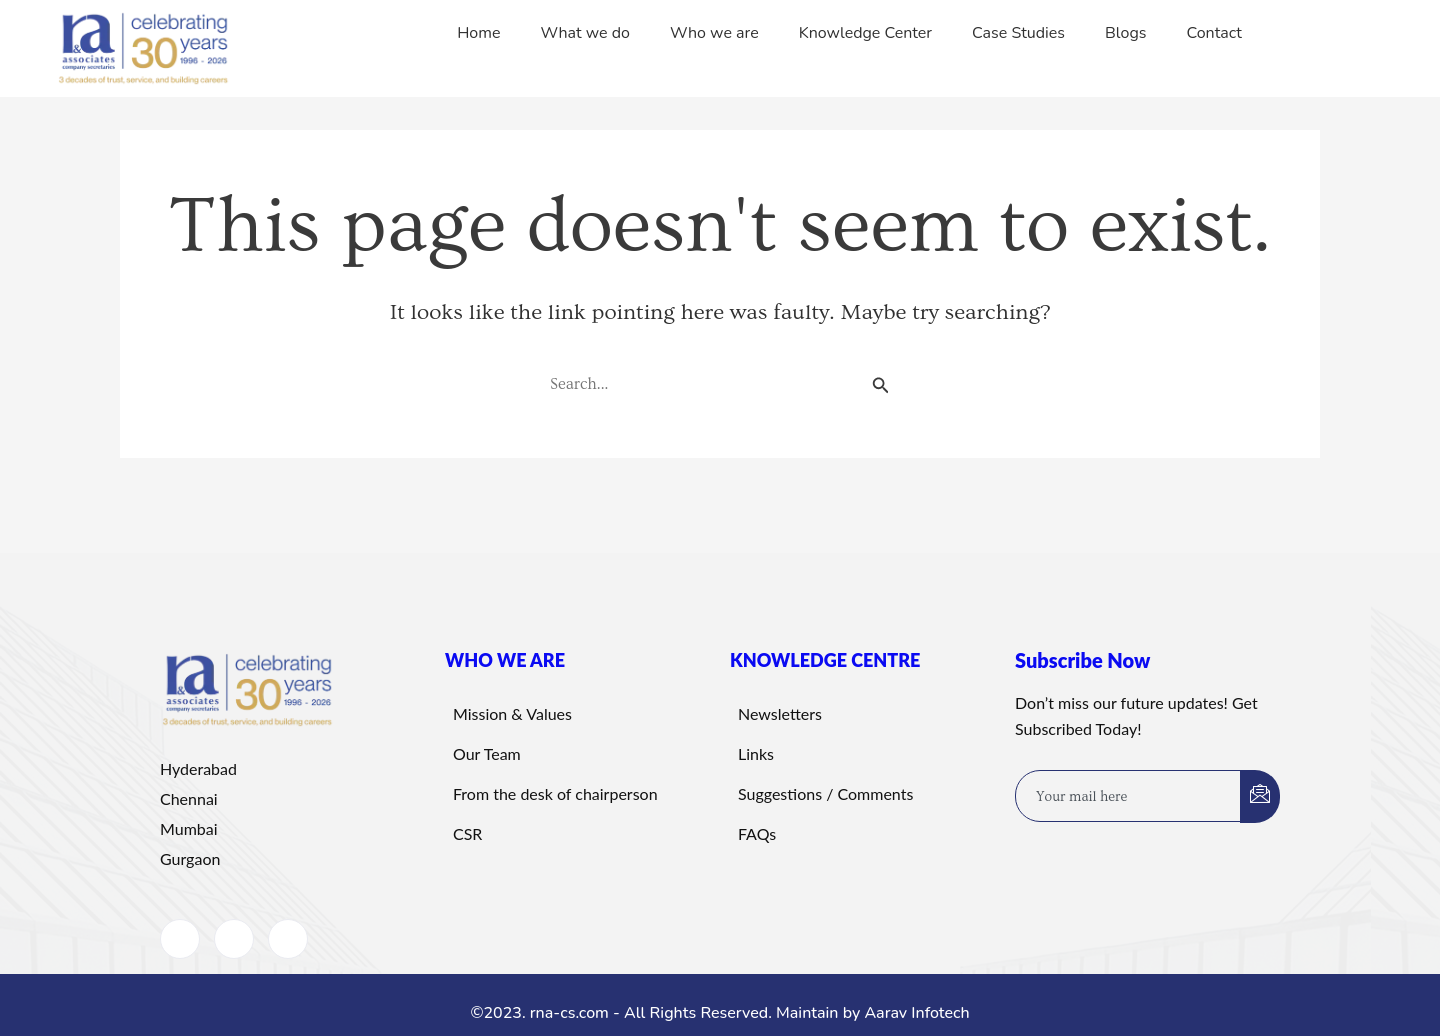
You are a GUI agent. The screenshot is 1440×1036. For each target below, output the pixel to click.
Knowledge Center (865, 33)
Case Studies (1018, 33)
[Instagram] (288, 939)
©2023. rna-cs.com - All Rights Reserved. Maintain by (667, 1013)
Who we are (714, 33)
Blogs (1125, 33)
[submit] (1260, 796)
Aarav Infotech (916, 1013)
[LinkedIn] (234, 939)
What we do (585, 33)
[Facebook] (180, 939)
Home (478, 33)
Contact (1214, 33)
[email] (1128, 796)
